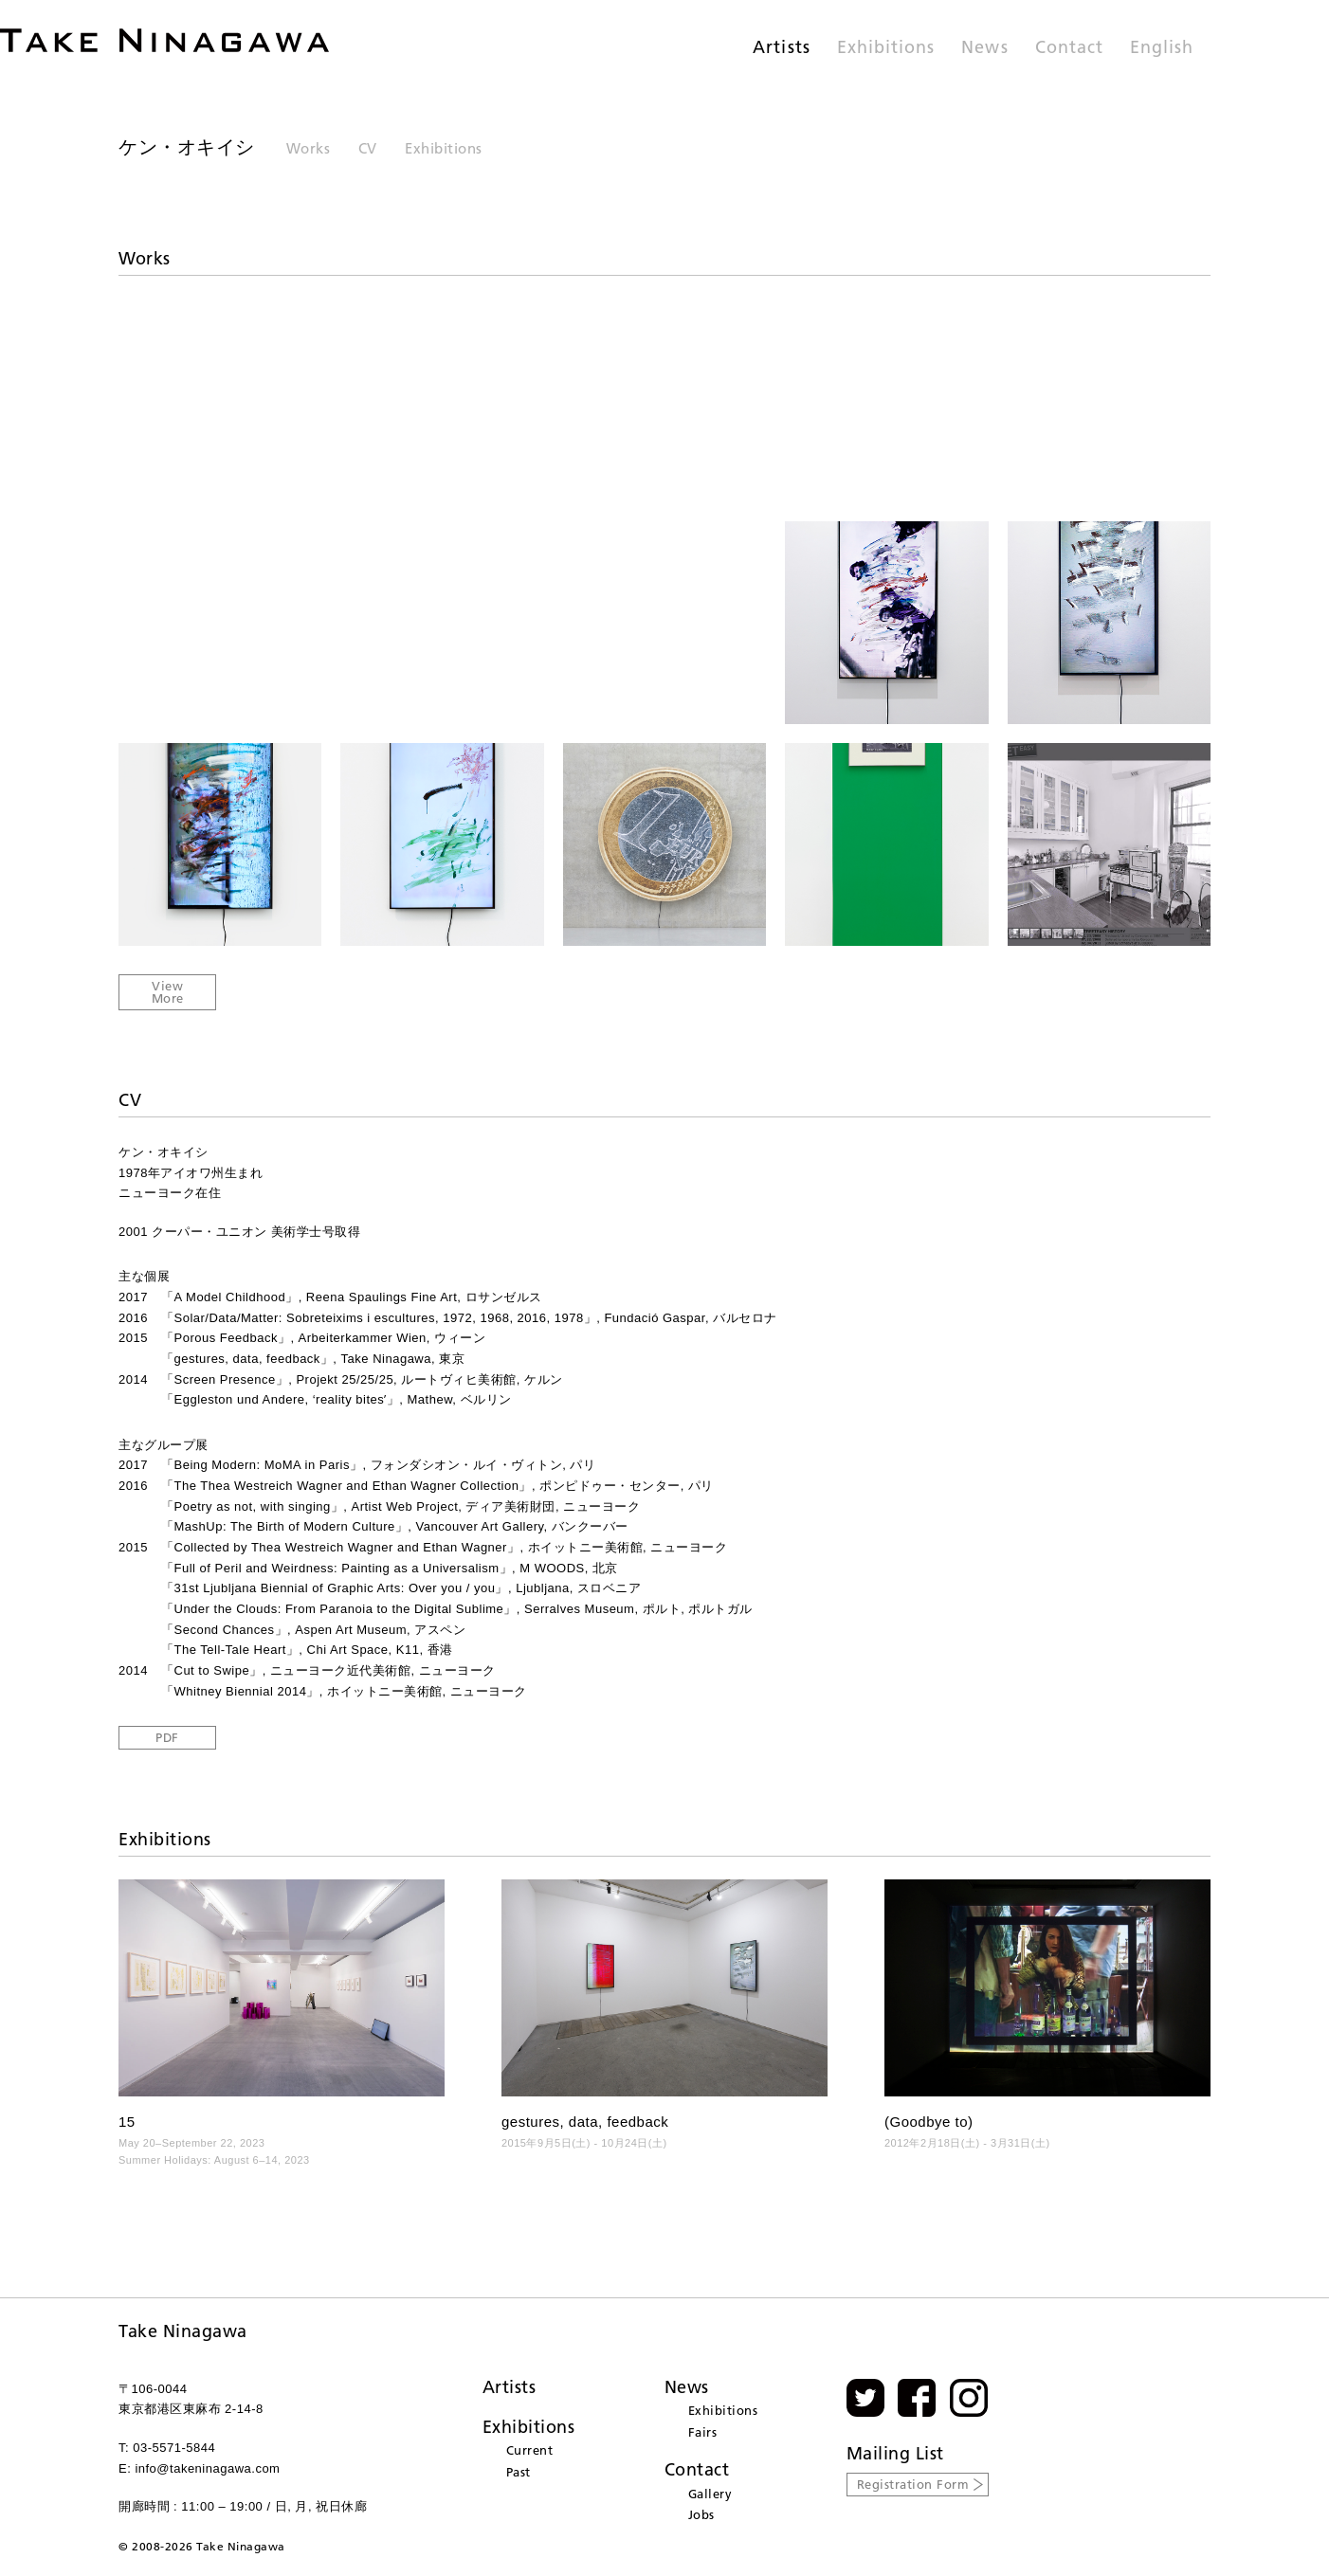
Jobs (701, 2514)
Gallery (710, 2493)
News (984, 48)
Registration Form (913, 2484)
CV (367, 148)
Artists (781, 48)
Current (530, 2450)
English (1161, 48)
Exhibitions (886, 48)
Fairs (703, 2432)
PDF (167, 1737)
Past (518, 2471)
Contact (1069, 48)
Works (308, 148)
